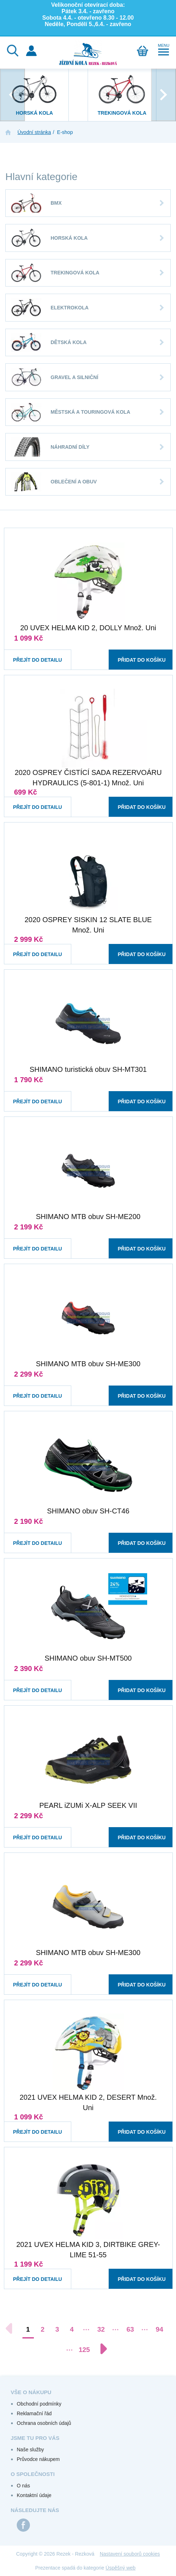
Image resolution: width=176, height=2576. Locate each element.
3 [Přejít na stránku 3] (57, 2329)
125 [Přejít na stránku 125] (84, 2349)
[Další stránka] (100, 2348)
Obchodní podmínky (39, 2404)
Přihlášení (31, 51)
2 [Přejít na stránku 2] (43, 2329)
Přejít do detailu (31, 653)
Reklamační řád (34, 2413)
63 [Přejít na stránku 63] (130, 2329)
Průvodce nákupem (38, 2459)
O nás (23, 2485)
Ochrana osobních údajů (44, 2423)
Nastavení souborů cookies (130, 2554)
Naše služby (30, 2449)
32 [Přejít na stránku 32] (101, 2329)
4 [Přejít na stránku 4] (72, 2329)
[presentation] (12, 95)
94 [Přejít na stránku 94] (159, 2329)
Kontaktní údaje (34, 2495)
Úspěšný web (120, 2568)
